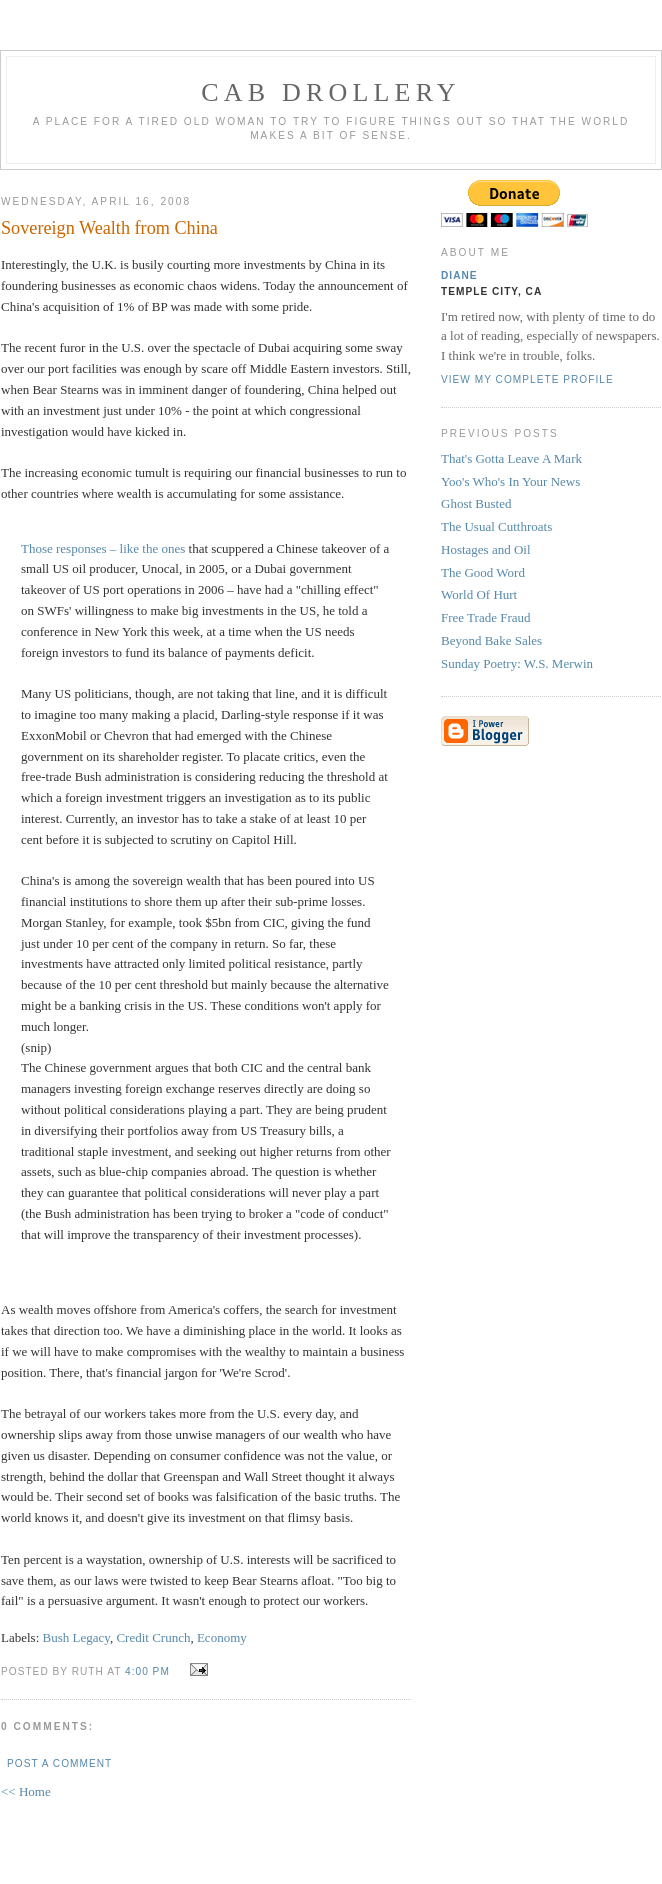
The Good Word (483, 572)
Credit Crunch (153, 1637)
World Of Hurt (479, 594)
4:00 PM (147, 1671)
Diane (459, 275)
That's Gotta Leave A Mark (511, 458)
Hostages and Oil (486, 549)
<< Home (26, 1791)
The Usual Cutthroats (496, 526)
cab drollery (331, 92)
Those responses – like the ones (103, 548)
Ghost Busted (476, 503)
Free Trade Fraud (486, 617)
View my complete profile (527, 379)
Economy (222, 1637)
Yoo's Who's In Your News (510, 481)
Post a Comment (59, 1763)
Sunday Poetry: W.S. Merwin (517, 663)
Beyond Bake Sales (491, 640)
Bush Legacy (76, 1637)
